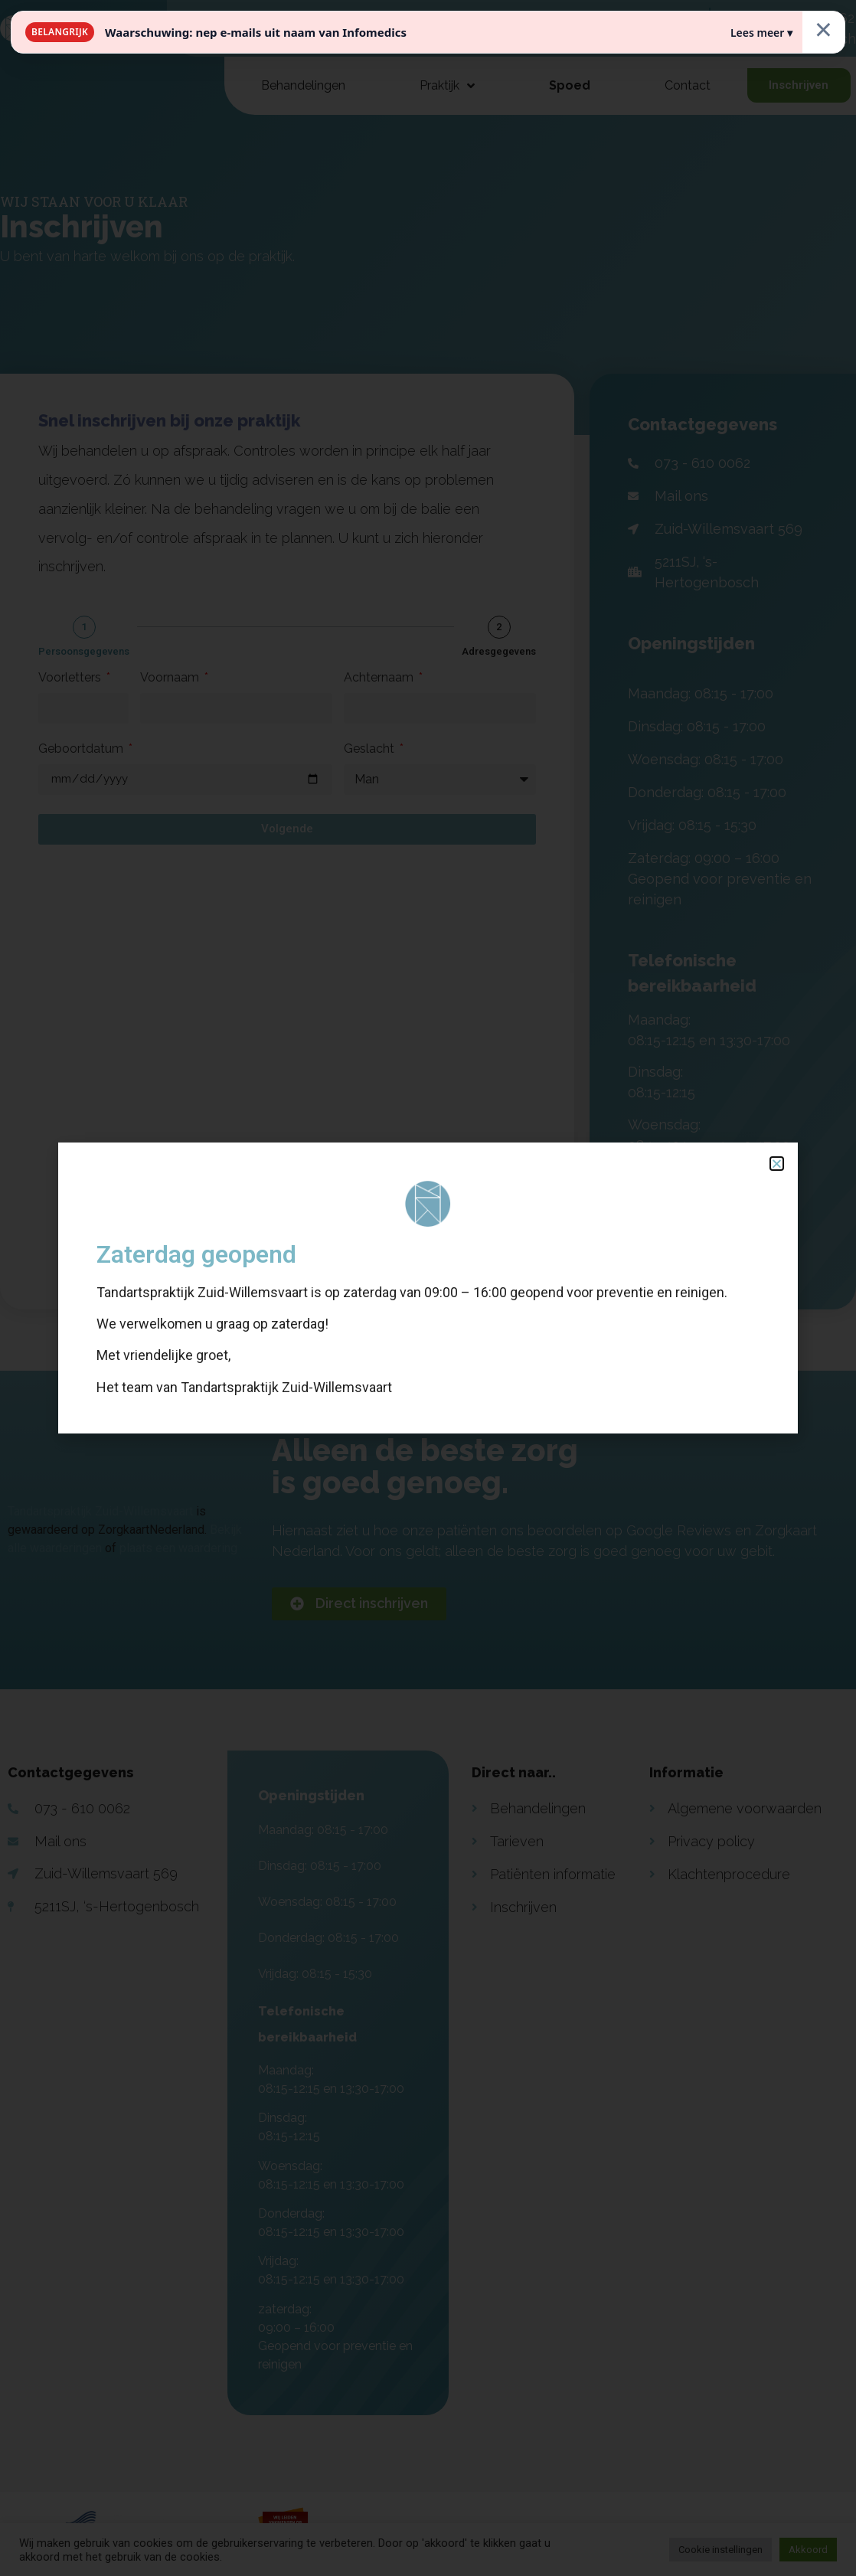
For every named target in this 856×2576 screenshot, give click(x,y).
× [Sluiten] (823, 29)
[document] (428, 1288)
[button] (776, 1163)
